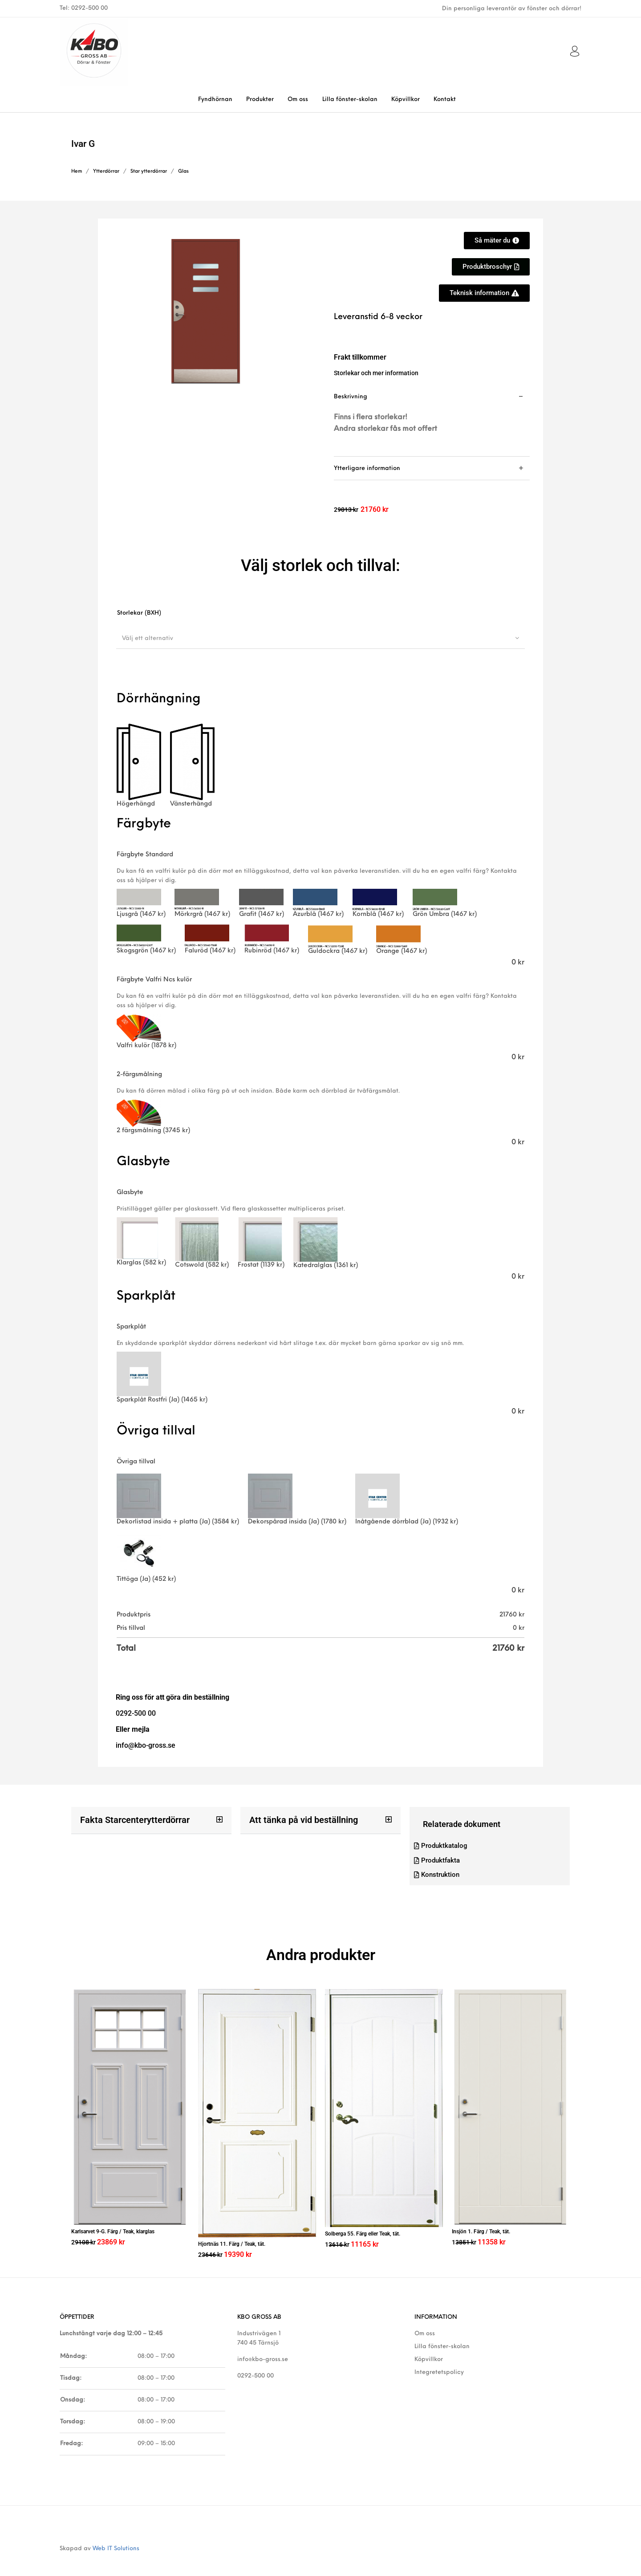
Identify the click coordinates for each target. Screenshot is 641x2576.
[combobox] (320, 638)
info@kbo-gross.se (262, 2347)
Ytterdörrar (106, 171)
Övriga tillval (136, 1461)
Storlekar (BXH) (139, 613)
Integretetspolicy (439, 2360)
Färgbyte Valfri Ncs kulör (154, 979)
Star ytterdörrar (148, 171)
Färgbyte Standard (145, 854)
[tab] (432, 421)
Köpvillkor (428, 2347)
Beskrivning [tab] (350, 397)
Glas (183, 171)
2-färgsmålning (139, 1074)
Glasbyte (130, 1192)
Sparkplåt (131, 1327)
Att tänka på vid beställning (298, 1819)
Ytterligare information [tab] (367, 468)
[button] (151, 1820)
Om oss (424, 2321)
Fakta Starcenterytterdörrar (129, 1819)
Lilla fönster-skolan (442, 2334)
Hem (76, 171)
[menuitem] (215, 99)
